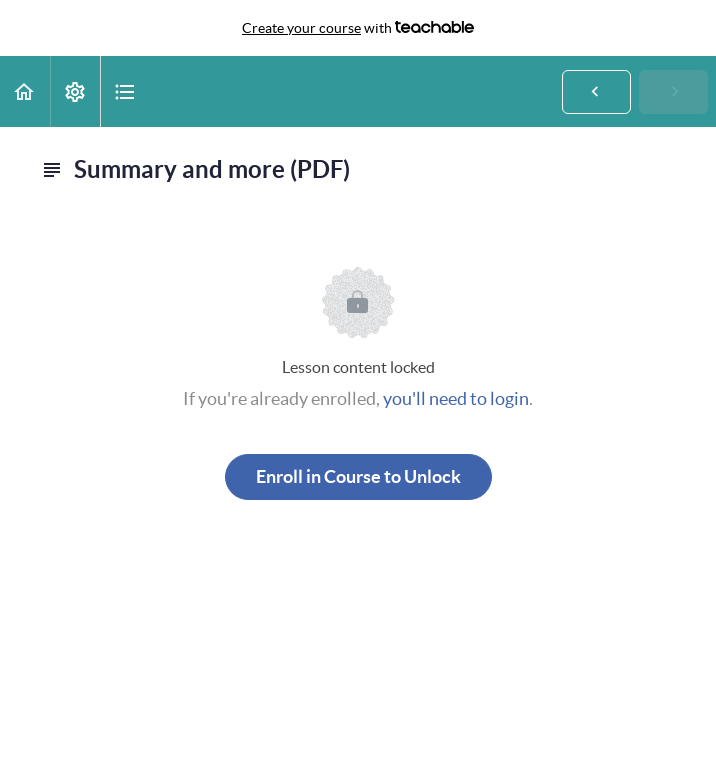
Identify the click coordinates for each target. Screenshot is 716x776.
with (358, 28)
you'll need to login (456, 398)
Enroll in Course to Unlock (358, 476)
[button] (25, 91)
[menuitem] (75, 91)
